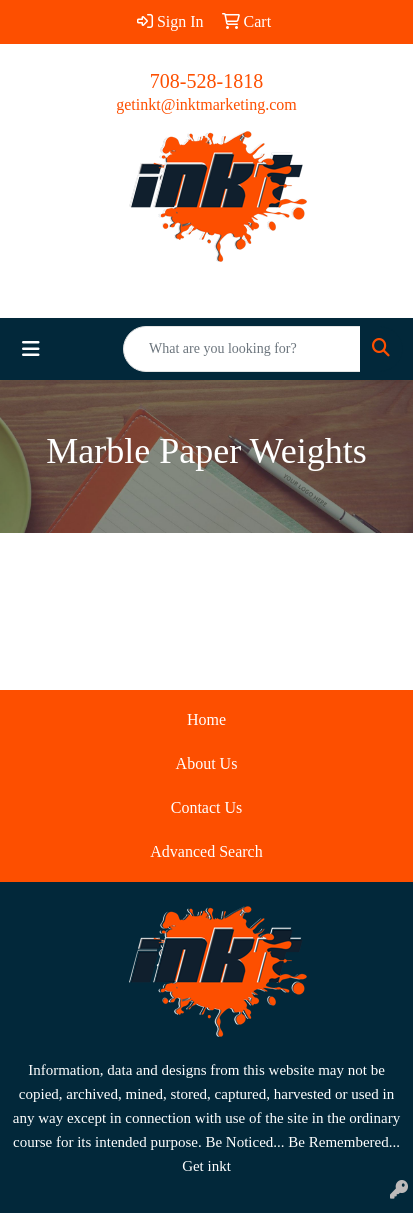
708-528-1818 (206, 81)
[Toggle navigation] (31, 349)
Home (206, 719)
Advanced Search (206, 851)
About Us (207, 763)
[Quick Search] (242, 349)
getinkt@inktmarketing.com (206, 104)
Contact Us (207, 807)
